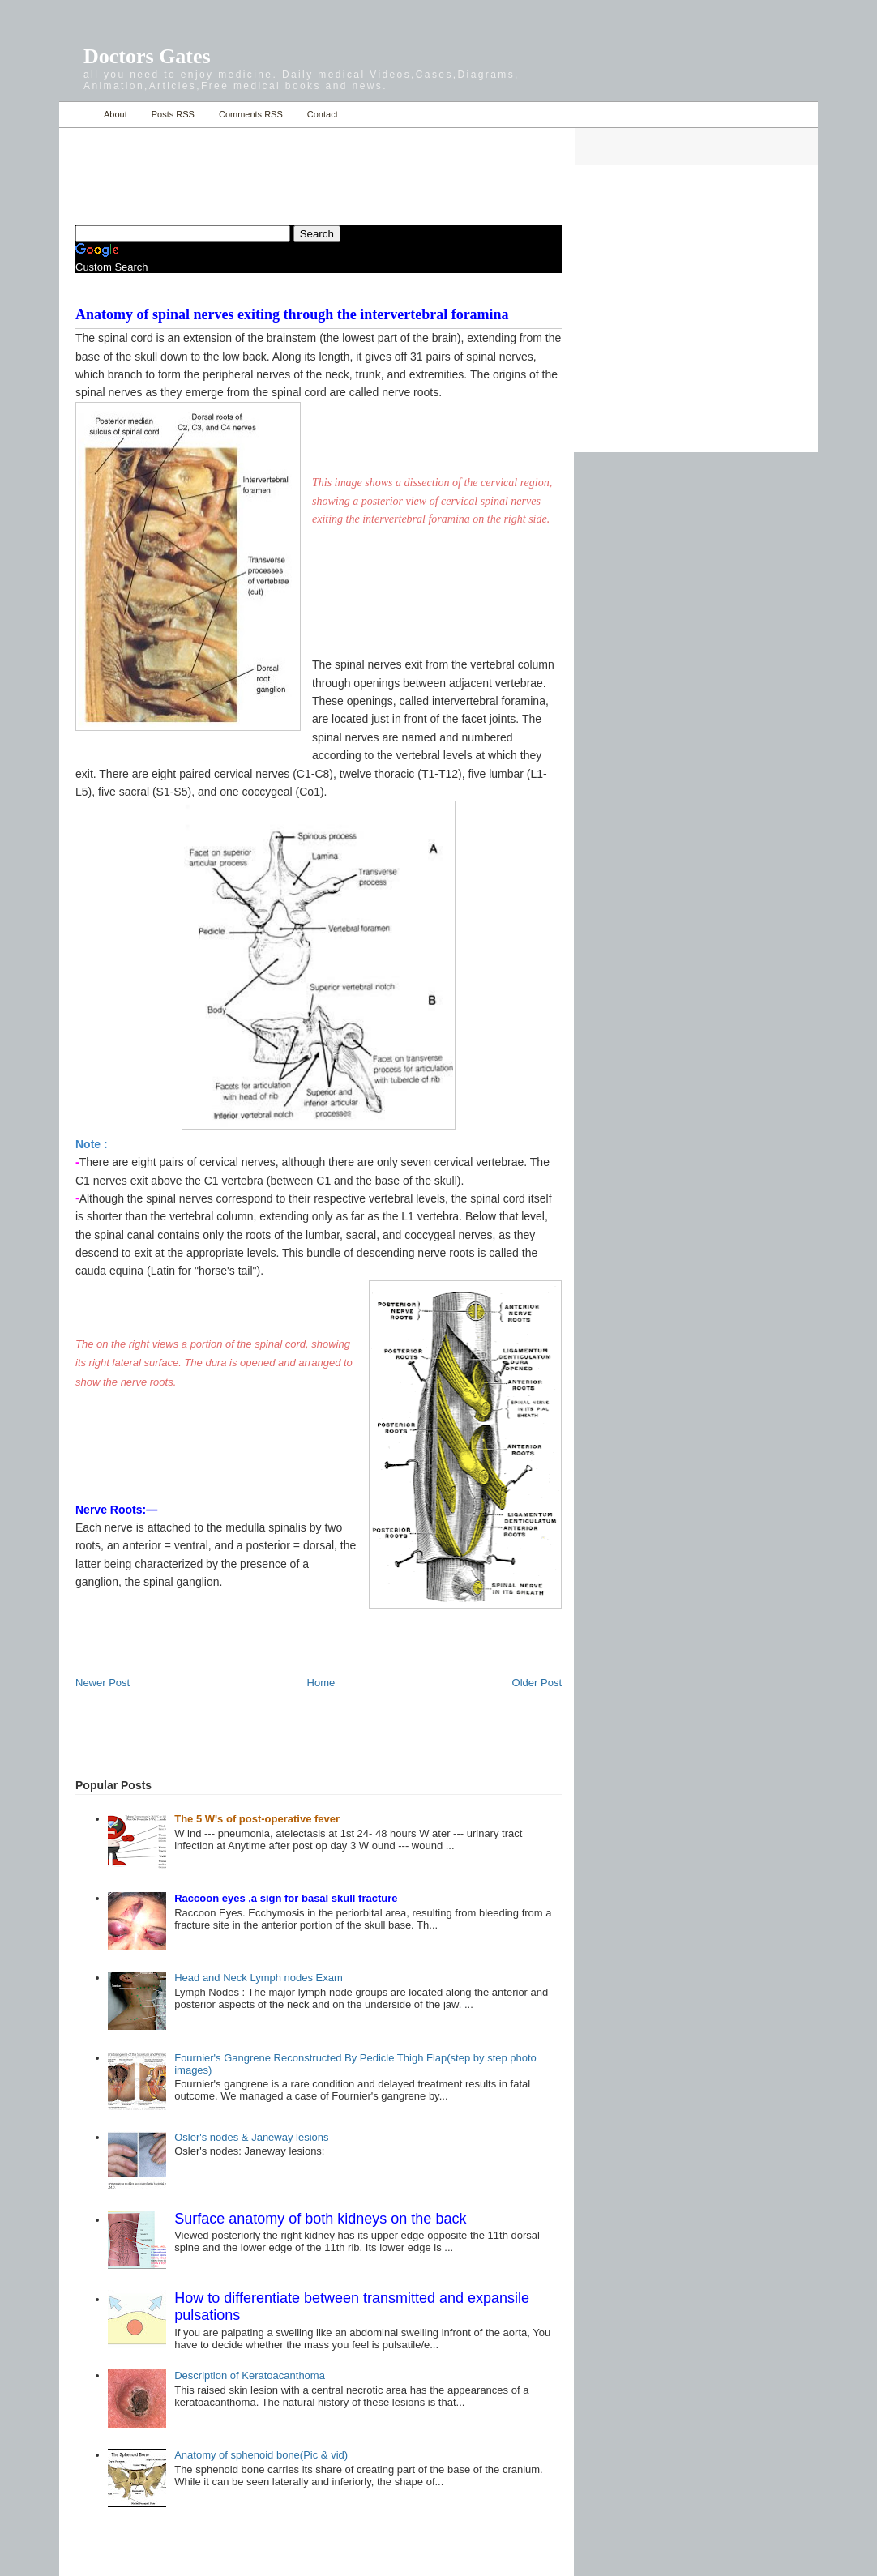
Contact (322, 114)
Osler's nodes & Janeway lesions (251, 2137)
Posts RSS (173, 114)
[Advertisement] (265, 167)
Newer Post (102, 1683)
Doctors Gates (147, 56)
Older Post (537, 1683)
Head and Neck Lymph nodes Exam (258, 1978)
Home (77, 114)
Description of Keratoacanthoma (249, 2375)
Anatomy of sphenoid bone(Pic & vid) (261, 2455)
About (115, 114)
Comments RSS (251, 114)
